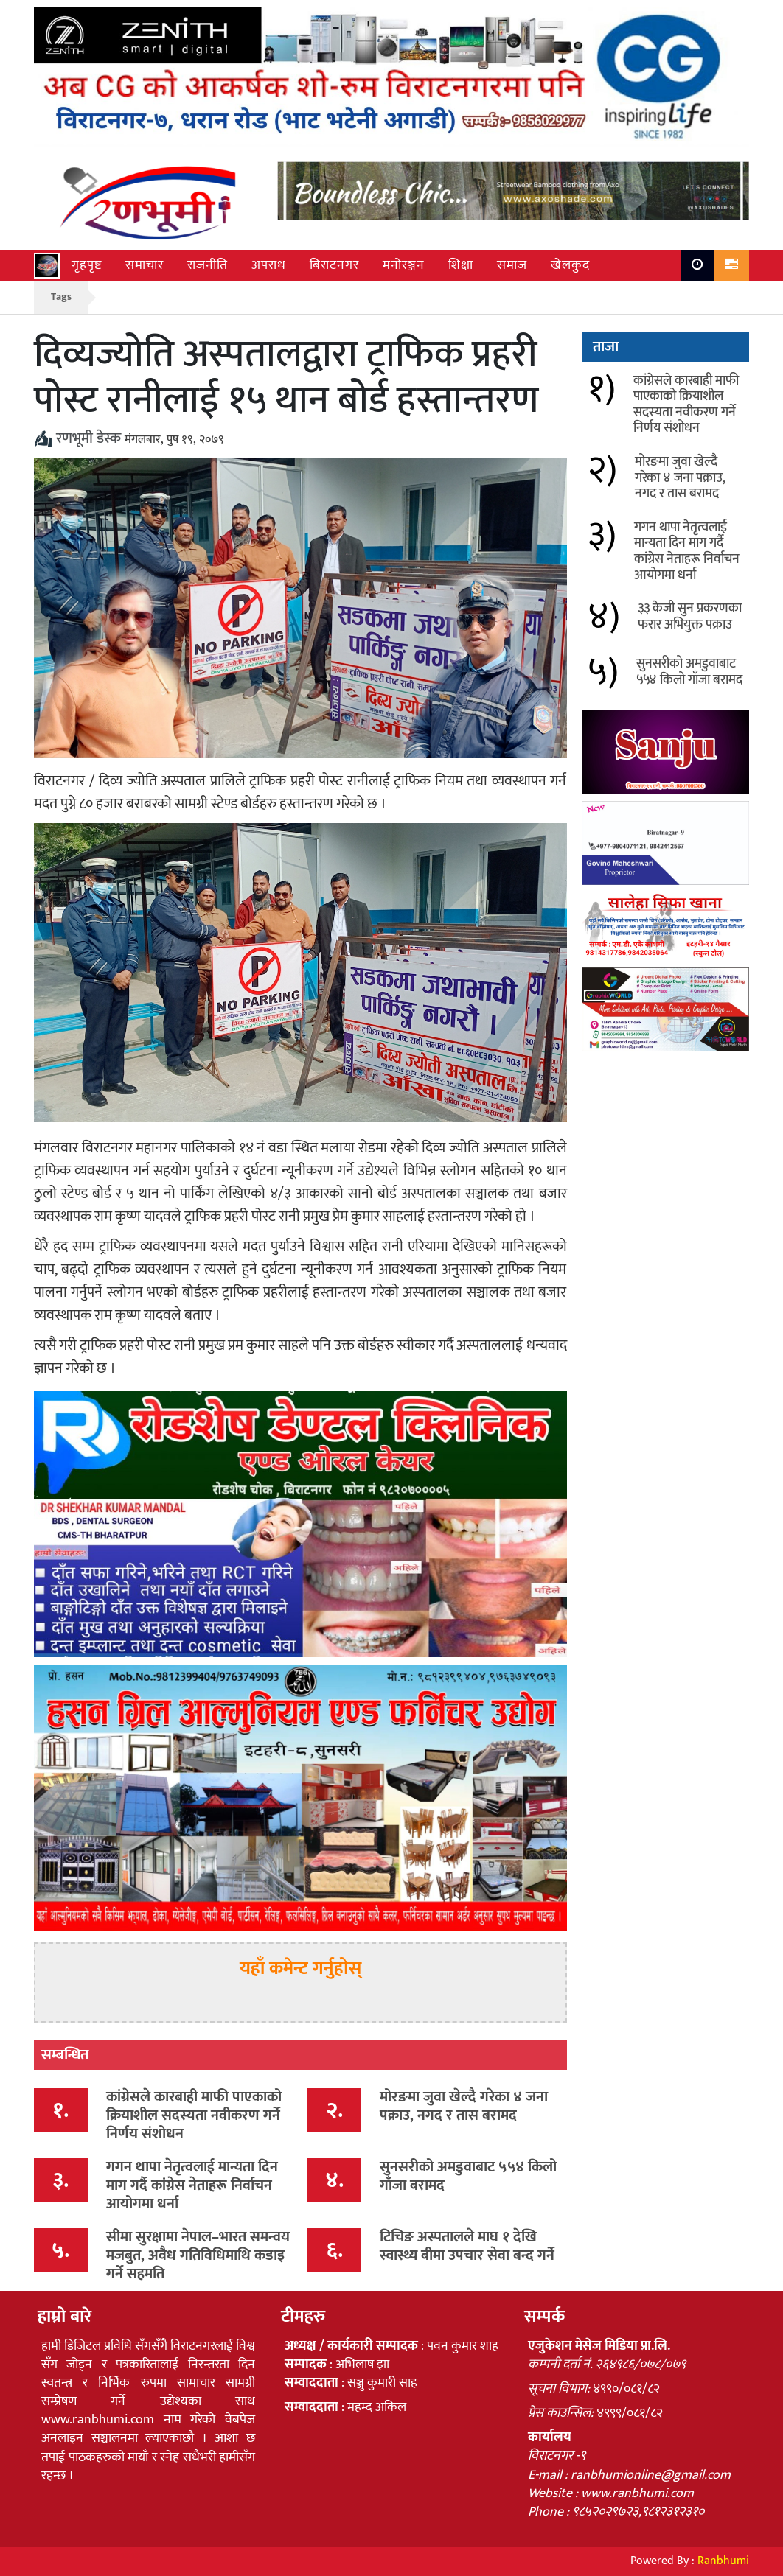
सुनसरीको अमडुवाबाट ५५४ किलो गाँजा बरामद (468, 2176)
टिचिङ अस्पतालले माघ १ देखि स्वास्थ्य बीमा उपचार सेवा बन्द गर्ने (467, 2246)
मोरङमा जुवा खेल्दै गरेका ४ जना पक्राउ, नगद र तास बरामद (464, 2106)
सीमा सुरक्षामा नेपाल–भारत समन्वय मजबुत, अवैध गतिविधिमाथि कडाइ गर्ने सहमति (198, 2255)
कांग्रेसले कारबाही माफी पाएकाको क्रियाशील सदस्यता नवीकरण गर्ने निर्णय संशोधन (194, 2115)
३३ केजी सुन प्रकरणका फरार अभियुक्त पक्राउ (690, 617)
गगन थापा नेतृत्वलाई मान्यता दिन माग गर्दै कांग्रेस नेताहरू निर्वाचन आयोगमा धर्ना (192, 2185)
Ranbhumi (723, 2561)
